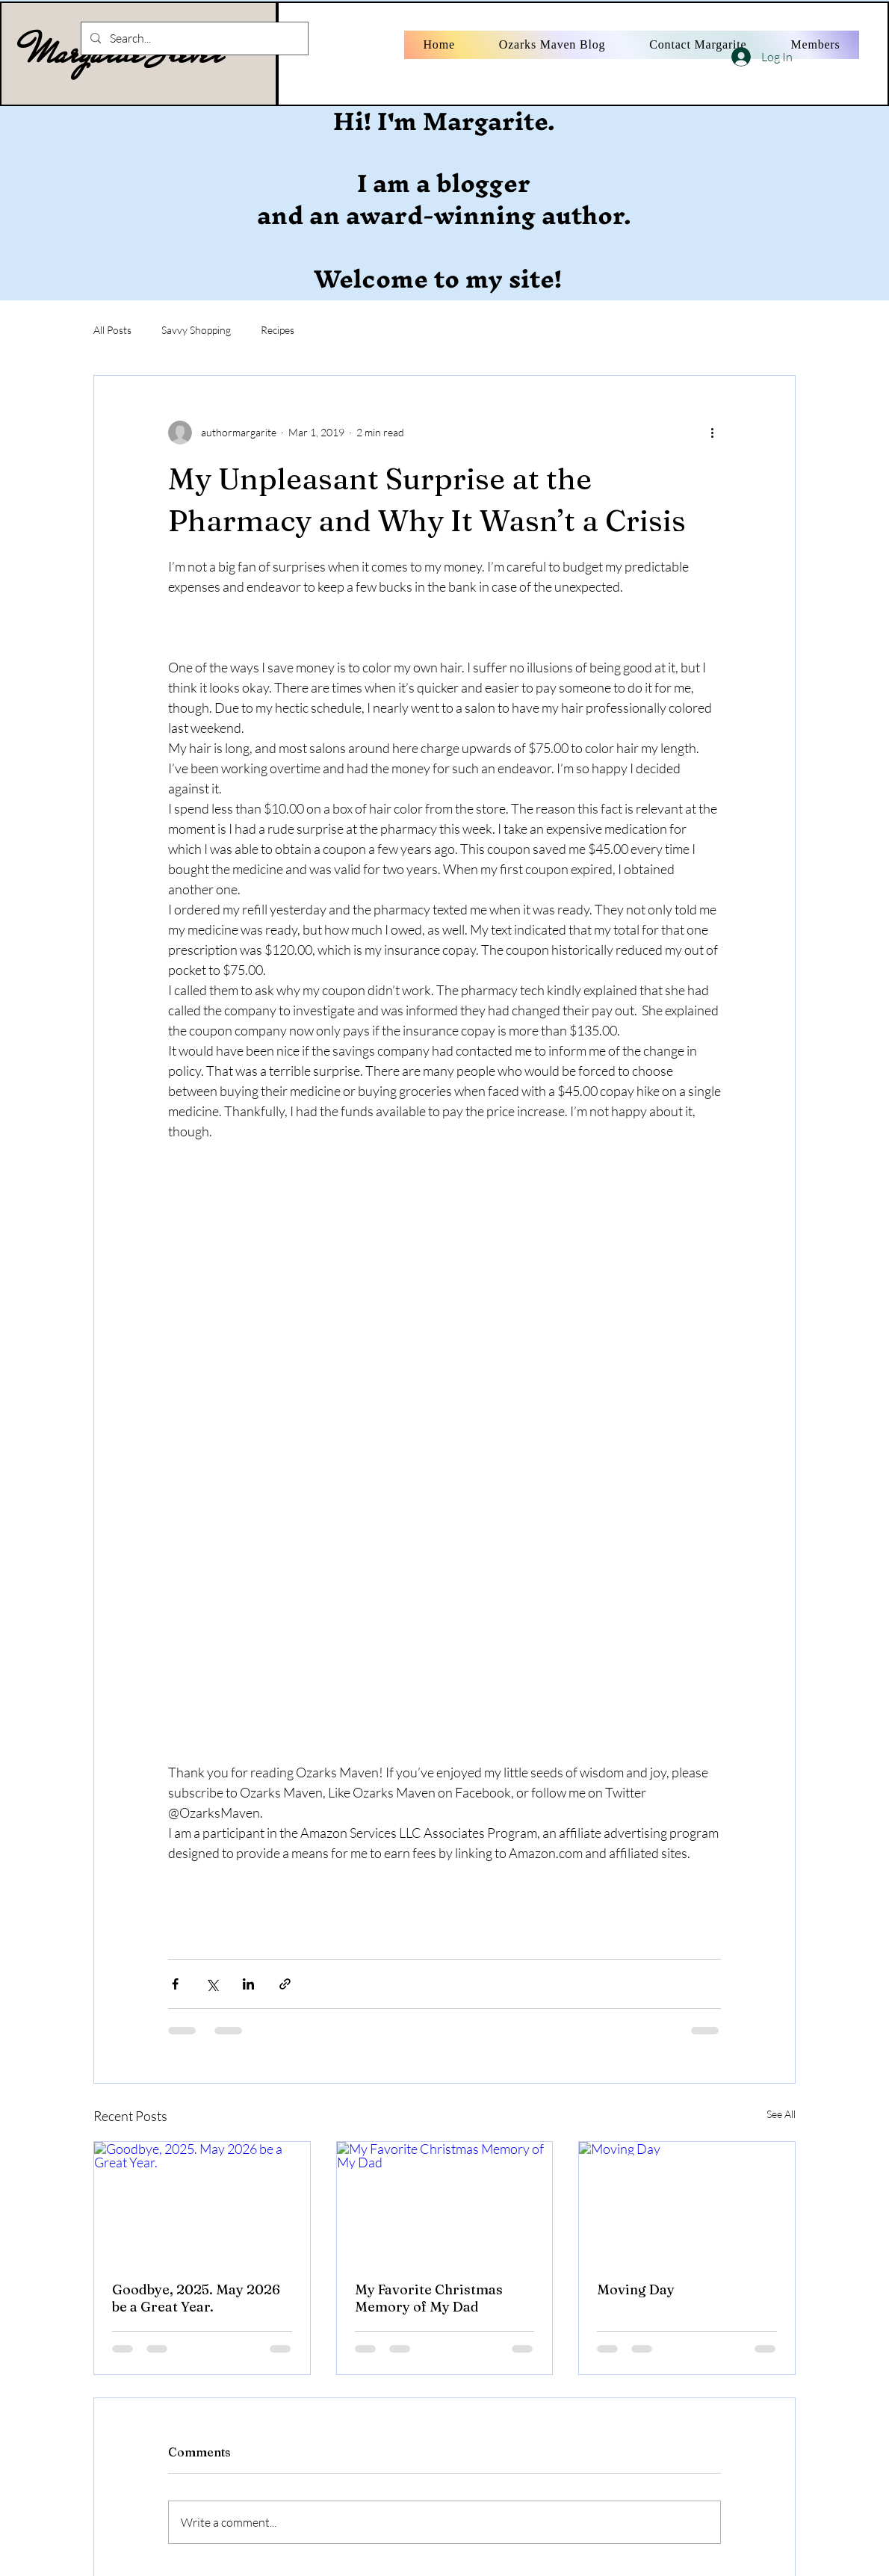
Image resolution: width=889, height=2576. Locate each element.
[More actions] (712, 433)
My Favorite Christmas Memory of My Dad (429, 2298)
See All (781, 2114)
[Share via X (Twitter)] (212, 1984)
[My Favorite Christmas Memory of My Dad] (445, 2202)
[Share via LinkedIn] (248, 1984)
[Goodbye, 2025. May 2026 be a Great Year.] (202, 2202)
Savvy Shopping (196, 329)
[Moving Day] (687, 2202)
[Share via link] (285, 1984)
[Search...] (193, 38)
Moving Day (636, 2289)
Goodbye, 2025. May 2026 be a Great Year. (196, 2298)
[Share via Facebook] (175, 1984)
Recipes (277, 329)
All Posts (112, 329)
